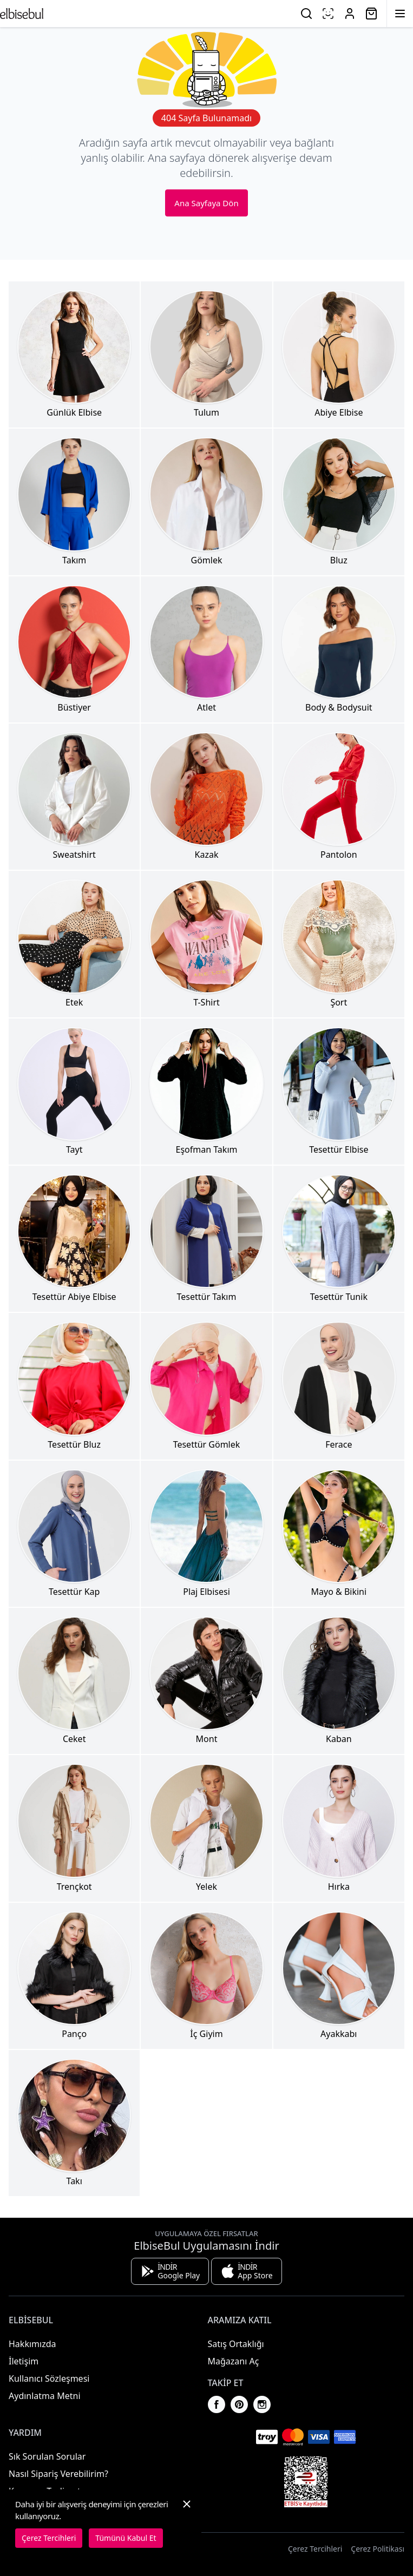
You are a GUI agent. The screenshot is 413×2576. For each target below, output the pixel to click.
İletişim (23, 2361)
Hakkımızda (32, 2344)
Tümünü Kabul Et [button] (125, 2538)
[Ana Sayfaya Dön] (21, 13)
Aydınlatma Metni (45, 2396)
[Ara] (306, 13)
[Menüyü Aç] (400, 13)
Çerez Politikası (377, 2549)
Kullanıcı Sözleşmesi (49, 2378)
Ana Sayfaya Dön (206, 203)
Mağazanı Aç (233, 2361)
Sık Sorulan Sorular (47, 2456)
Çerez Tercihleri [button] (315, 2549)
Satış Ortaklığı (236, 2344)
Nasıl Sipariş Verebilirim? (58, 2474)
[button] (187, 2523)
